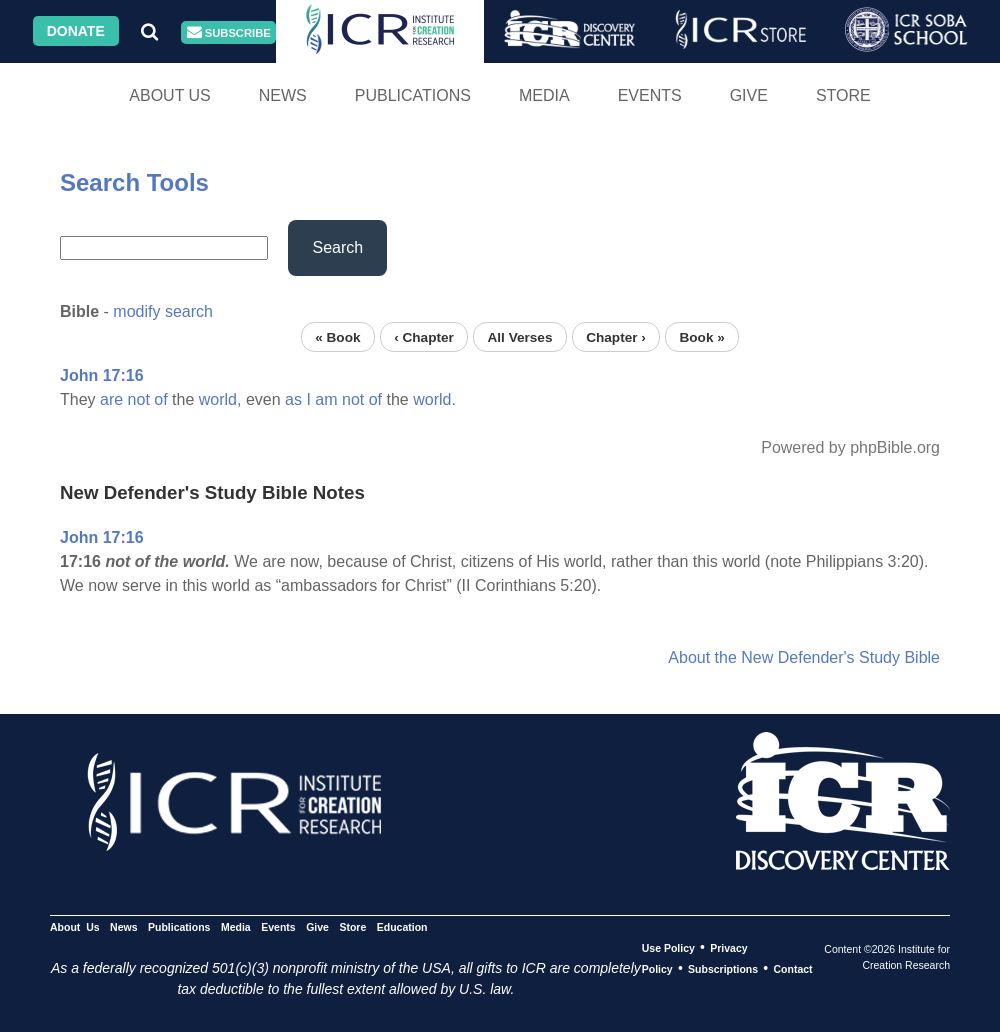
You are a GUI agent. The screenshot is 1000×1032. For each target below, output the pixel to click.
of (160, 399)
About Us (170, 95)
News (283, 95)
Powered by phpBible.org (850, 447)
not (139, 399)
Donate (76, 31)
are (111, 399)
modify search (163, 311)
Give (749, 95)
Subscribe (229, 32)
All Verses (520, 336)
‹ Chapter (424, 336)
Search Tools (134, 182)
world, (220, 399)
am (326, 399)
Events (650, 95)
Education (402, 927)
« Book (337, 336)
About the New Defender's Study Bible (804, 657)
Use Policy (668, 948)
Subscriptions (723, 969)
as (293, 399)
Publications (413, 95)
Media (544, 95)
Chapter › (616, 336)
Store (843, 95)
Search (337, 247)
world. (434, 399)
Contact (793, 969)
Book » (701, 336)
